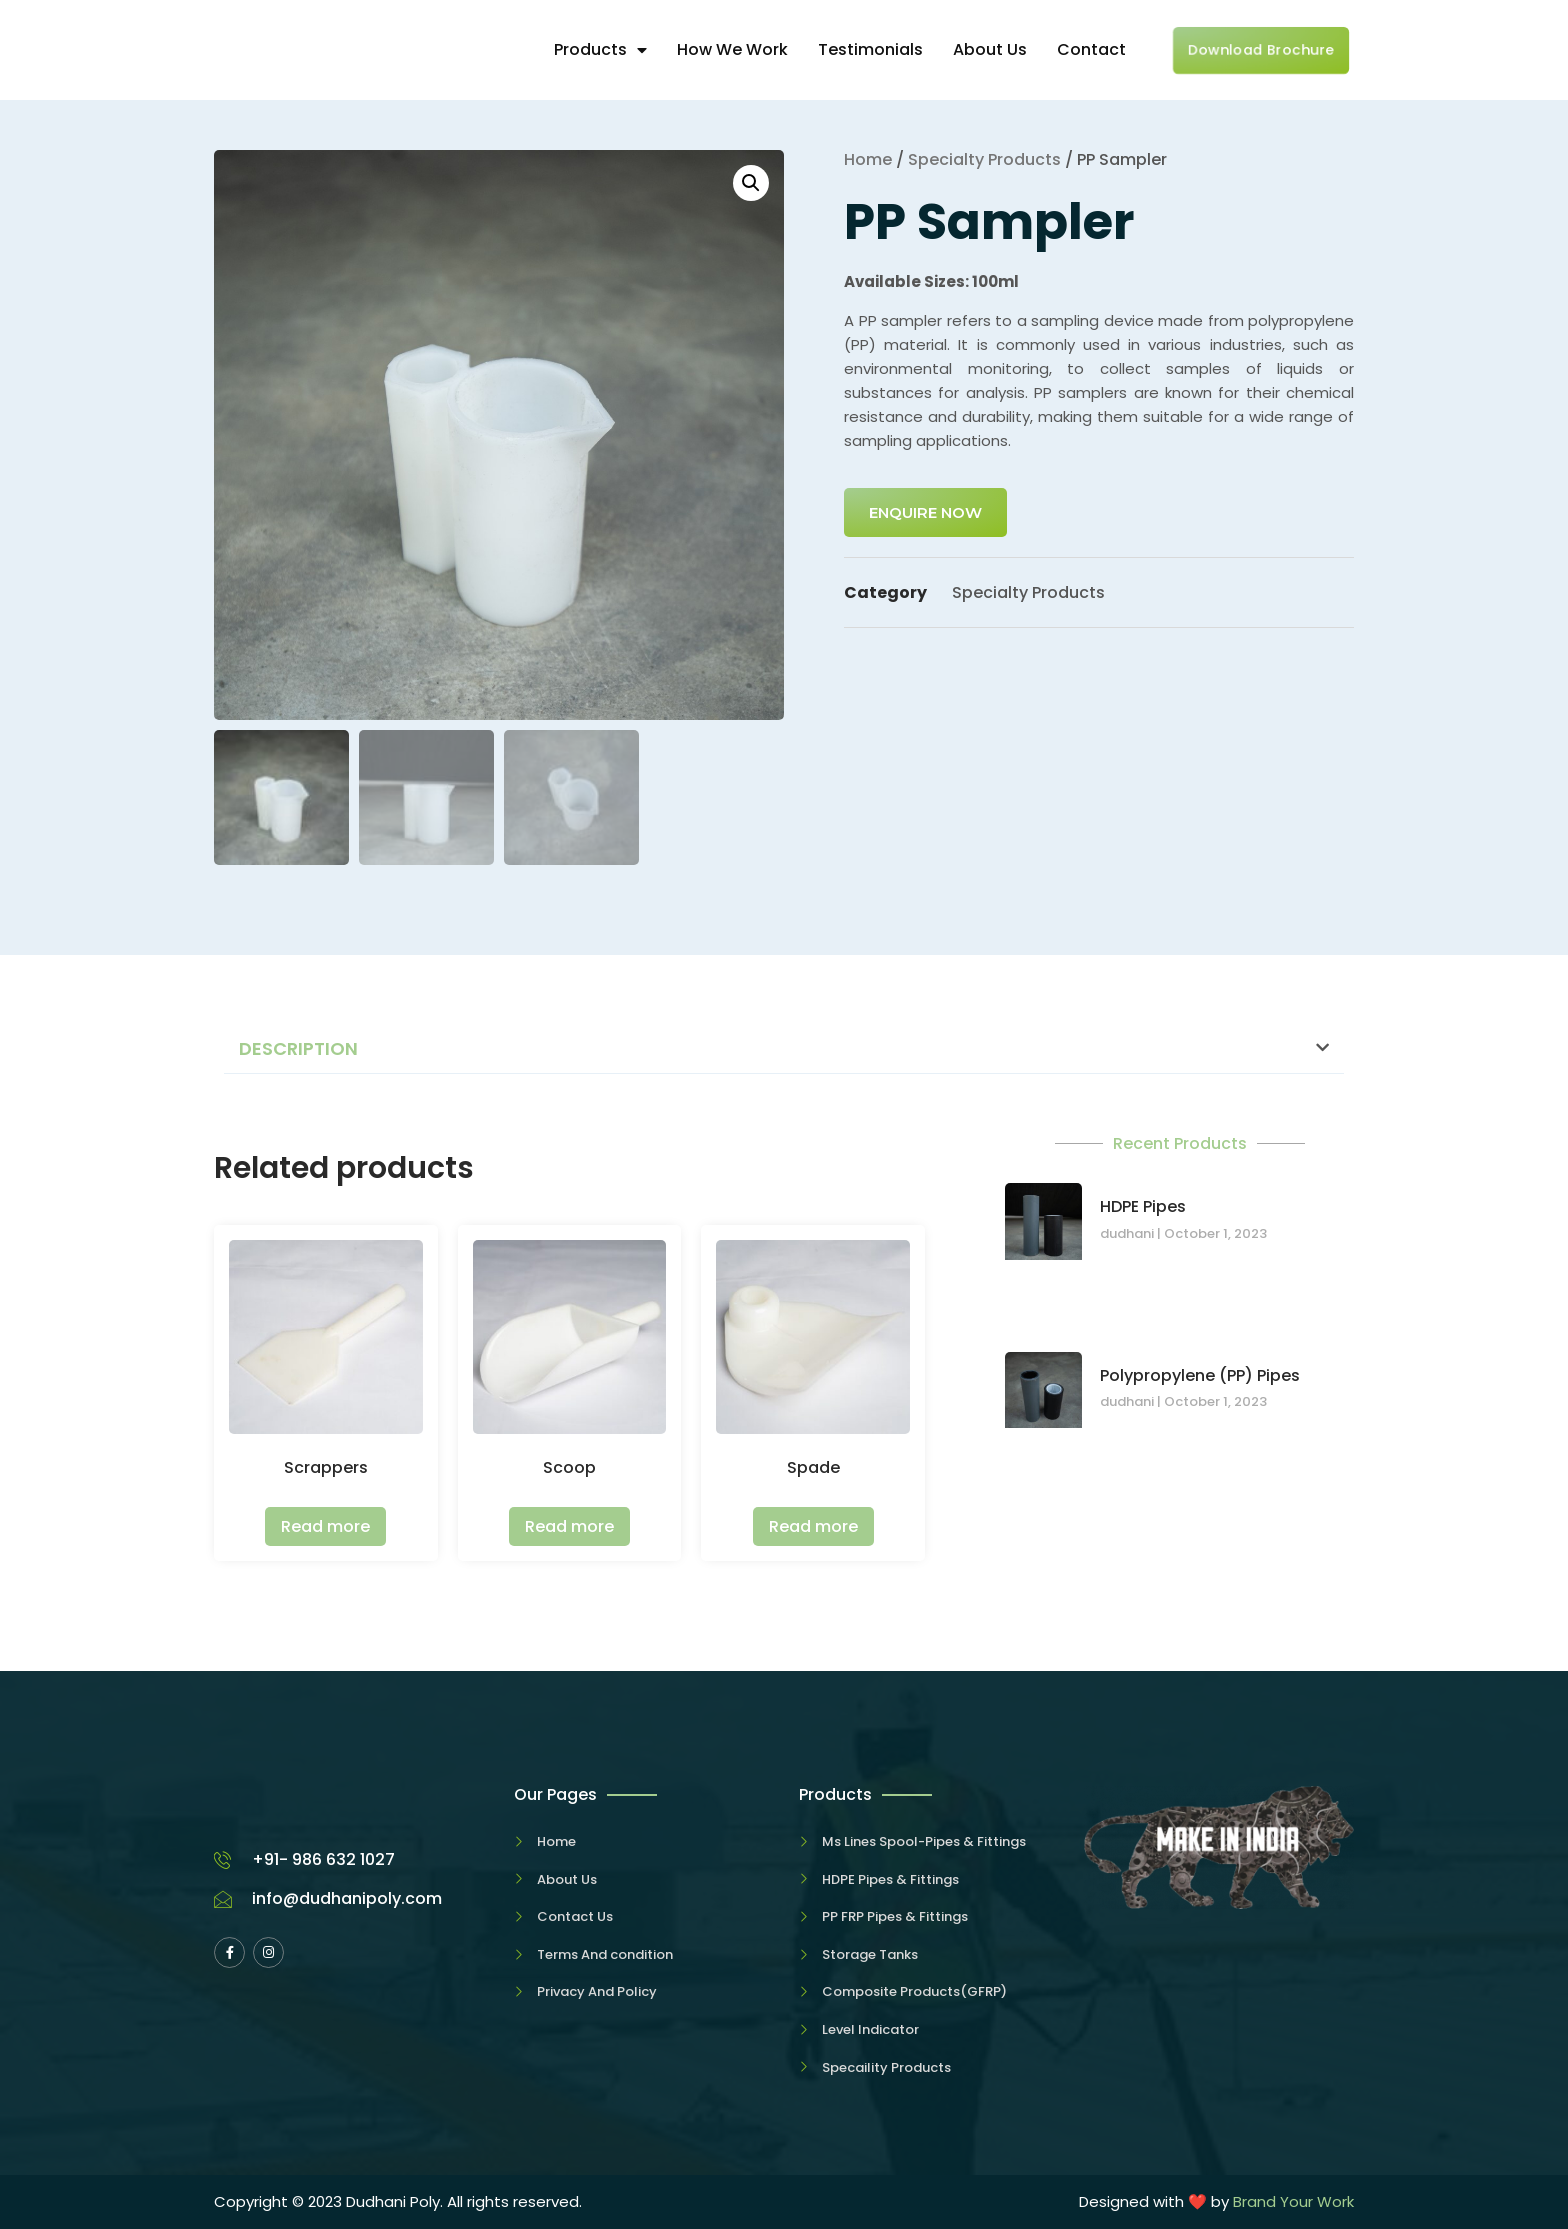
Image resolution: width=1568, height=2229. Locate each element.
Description (298, 1048)
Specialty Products (984, 159)
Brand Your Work (1293, 2201)
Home (868, 159)
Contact (1091, 49)
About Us (990, 49)
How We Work (732, 49)
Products (600, 49)
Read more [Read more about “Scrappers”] (325, 1526)
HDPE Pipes (1143, 1206)
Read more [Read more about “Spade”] (813, 1526)
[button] (784, 1049)
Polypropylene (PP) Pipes (1200, 1375)
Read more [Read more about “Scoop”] (569, 1526)
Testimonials (870, 49)
